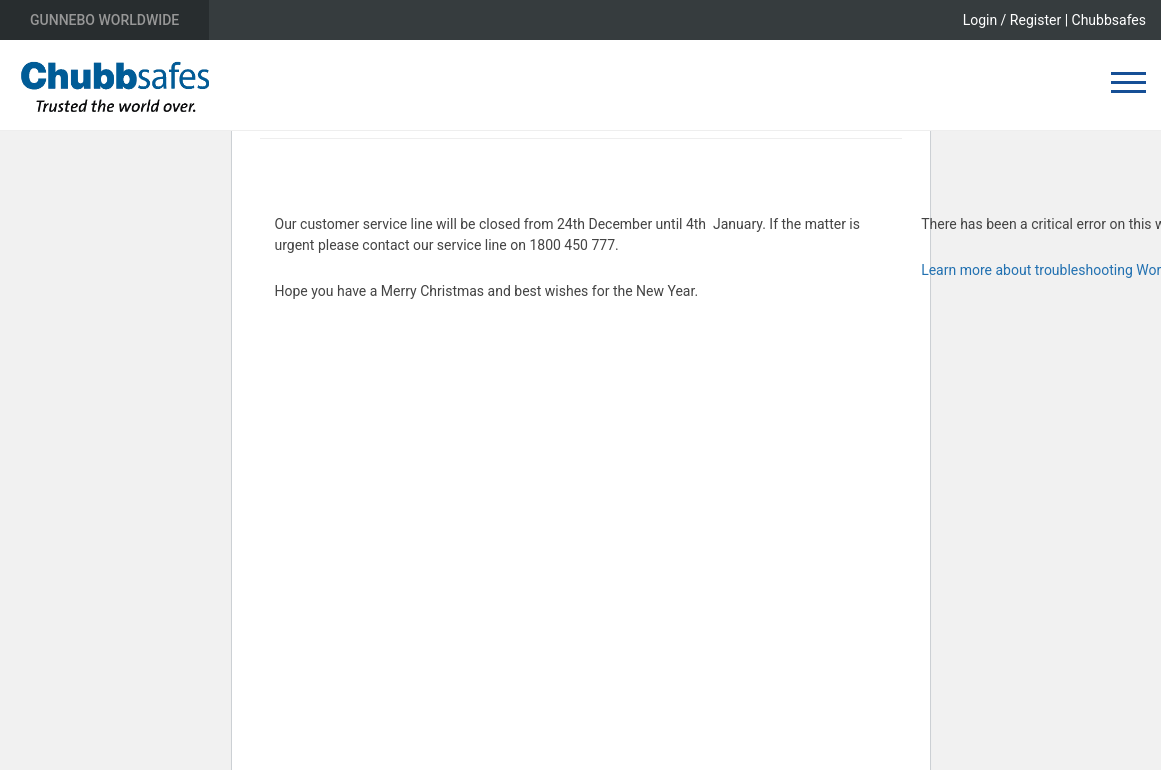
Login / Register (1012, 20)
